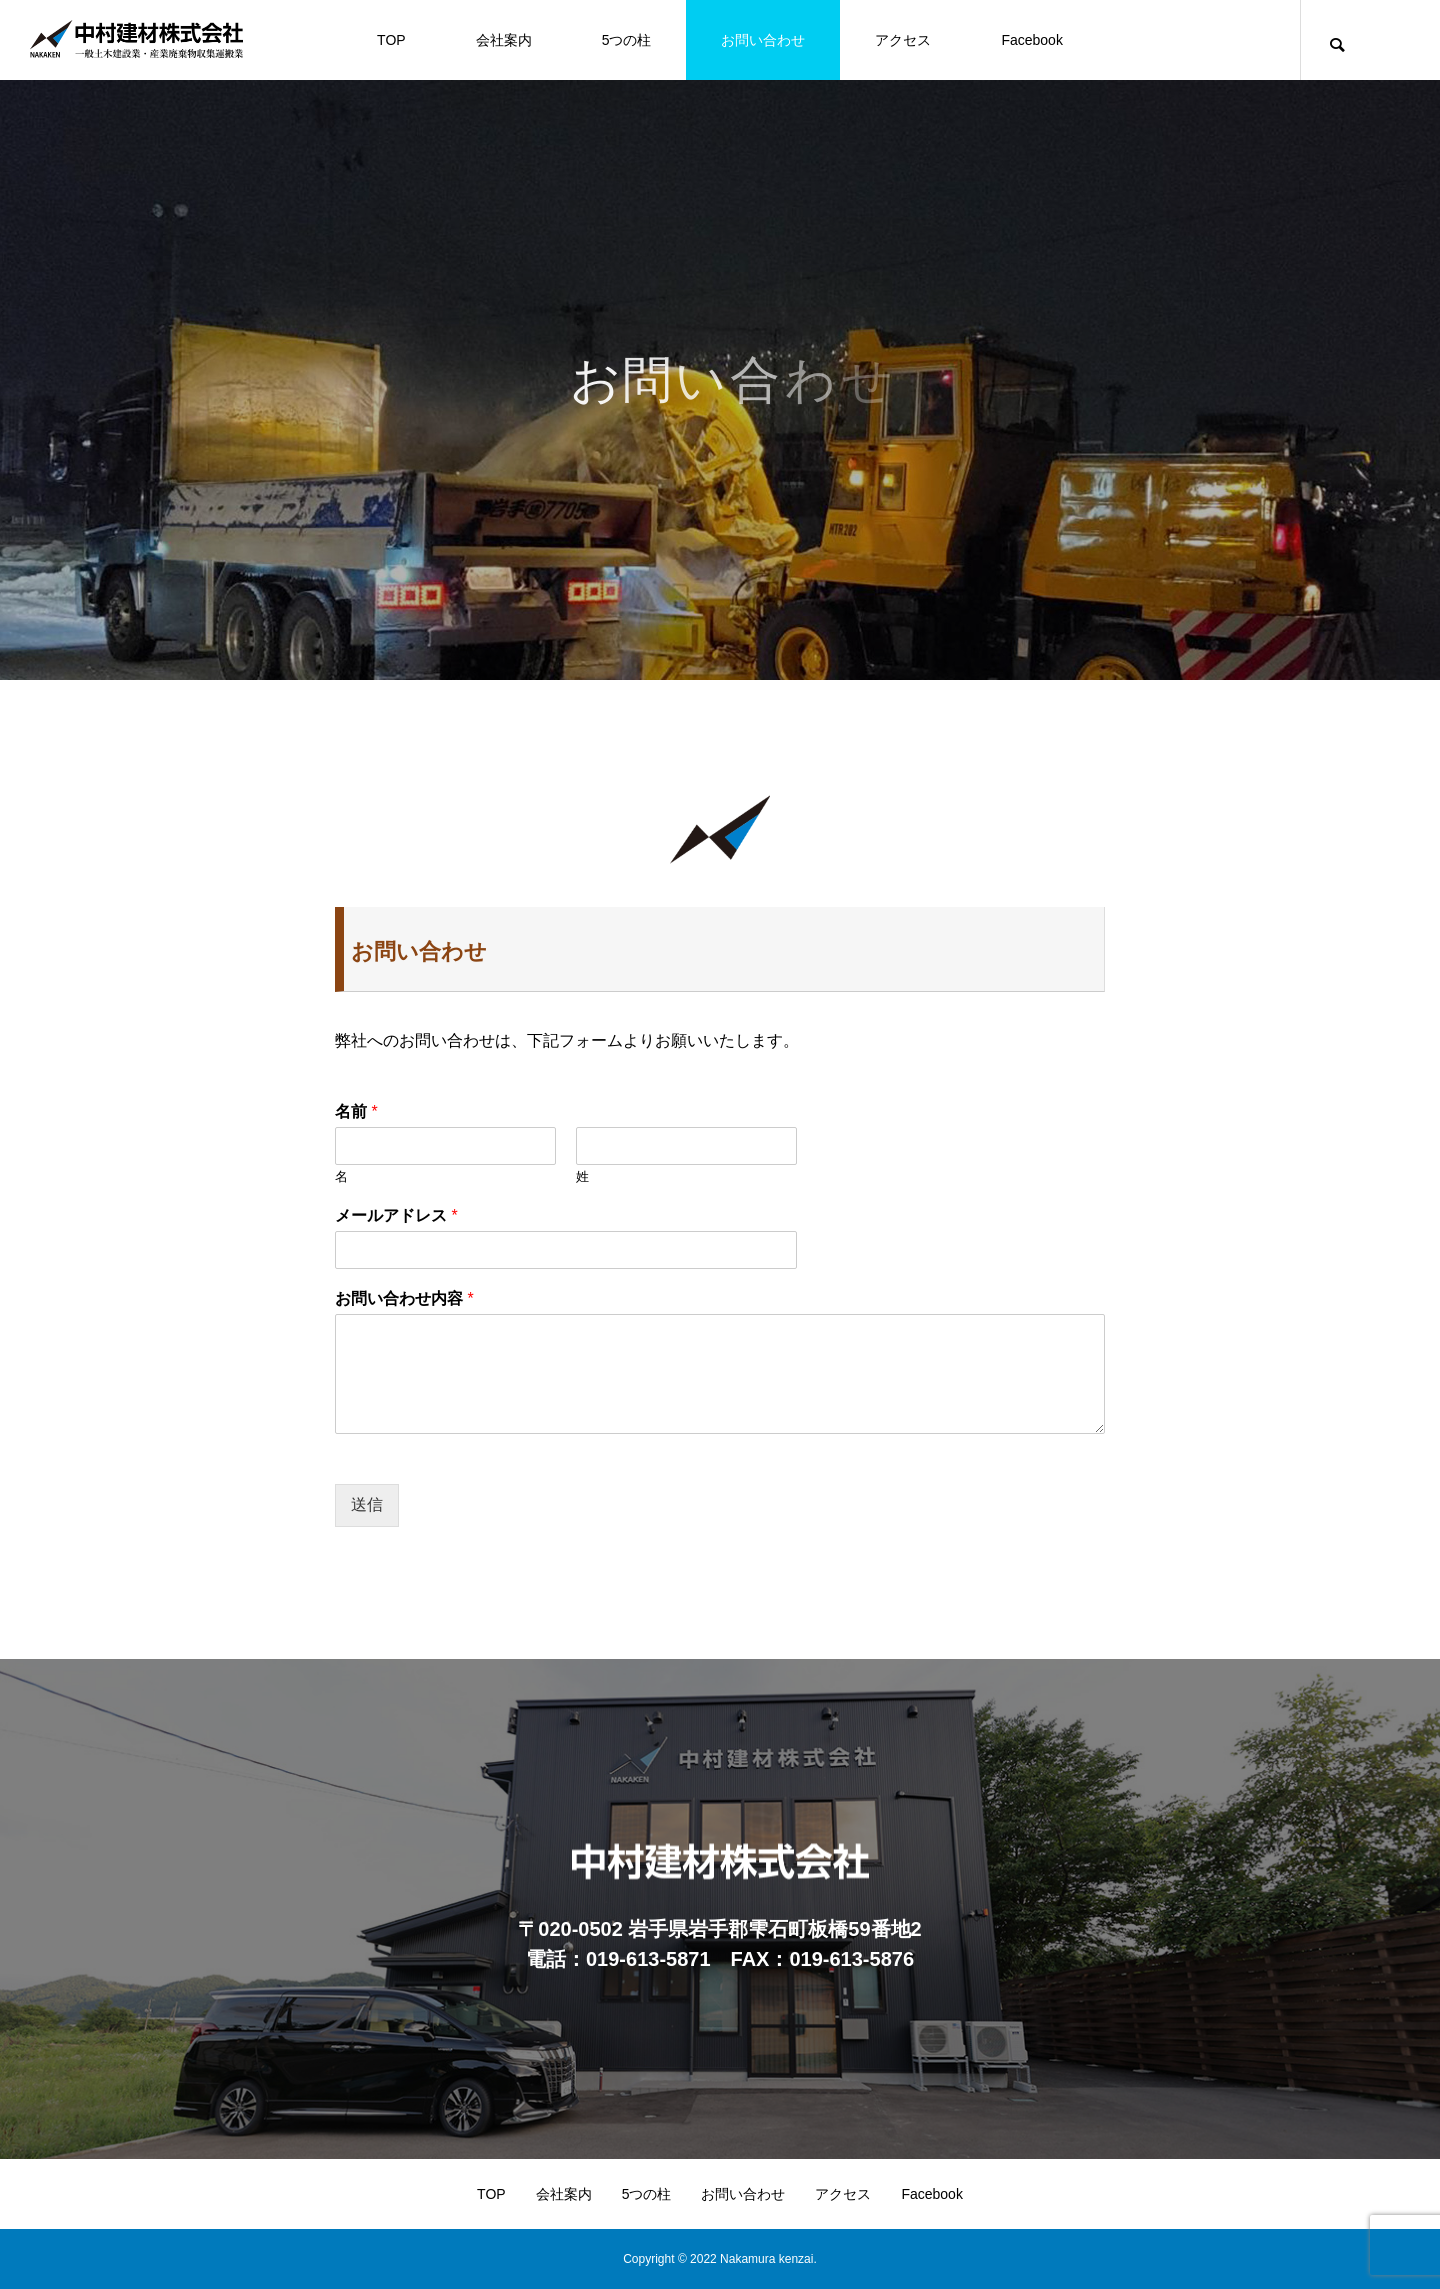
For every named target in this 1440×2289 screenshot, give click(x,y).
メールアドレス (396, 1215)
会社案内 (504, 40)
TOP (391, 40)
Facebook (1031, 40)
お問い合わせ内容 (404, 1298)
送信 (367, 1504)
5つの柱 (627, 40)
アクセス (903, 40)
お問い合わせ (763, 40)
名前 (356, 1111)
